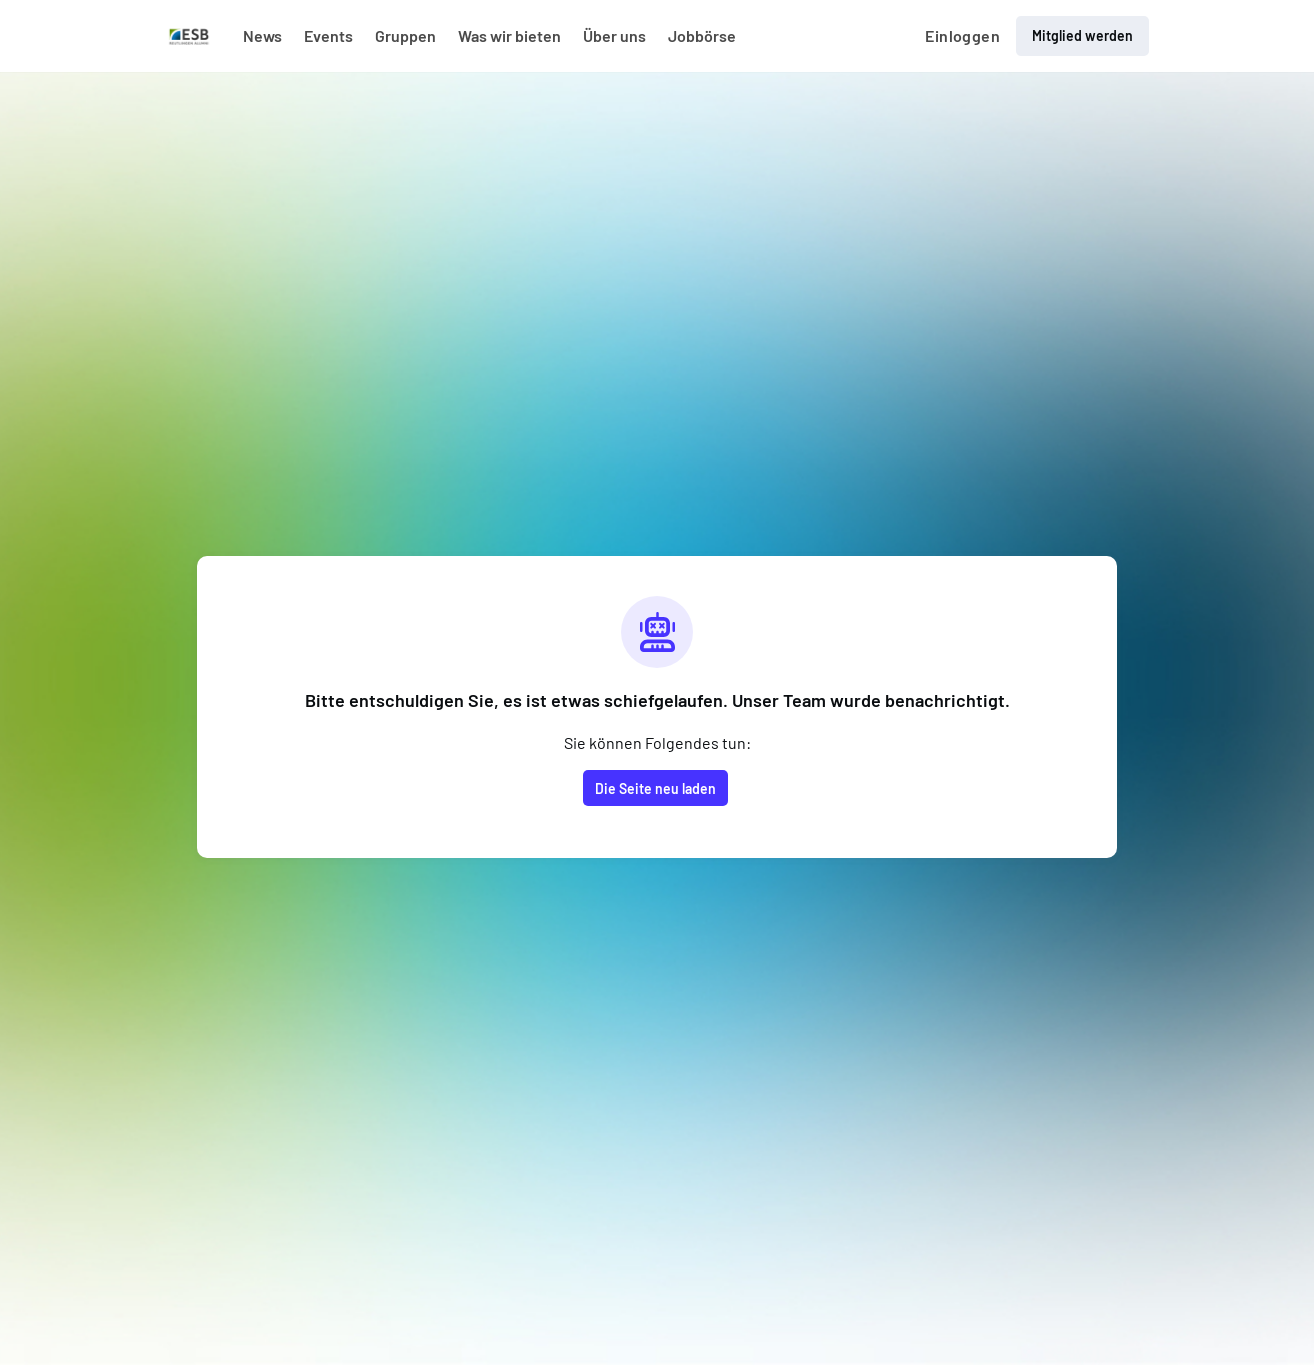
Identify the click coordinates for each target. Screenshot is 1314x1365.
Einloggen (962, 35)
